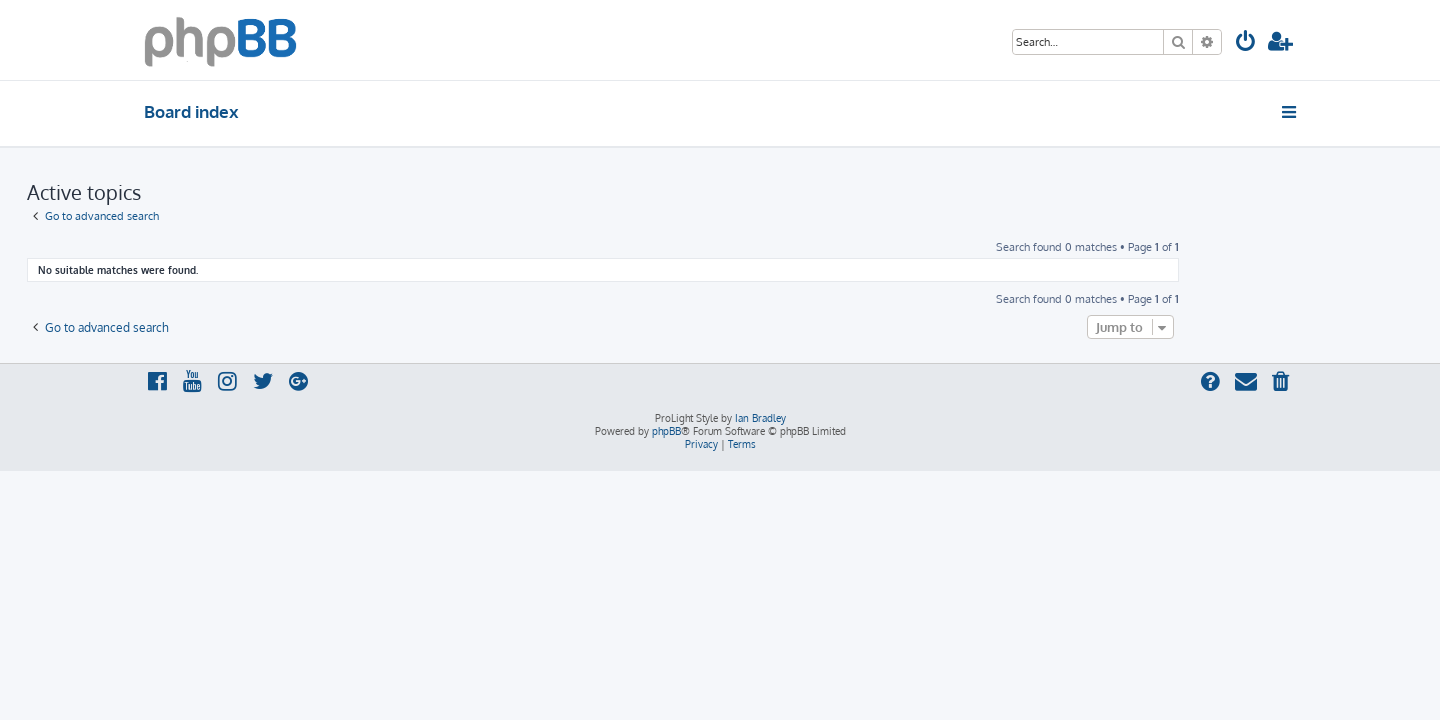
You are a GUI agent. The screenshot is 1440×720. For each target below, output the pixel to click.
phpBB (666, 431)
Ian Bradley (760, 418)
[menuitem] (1246, 43)
